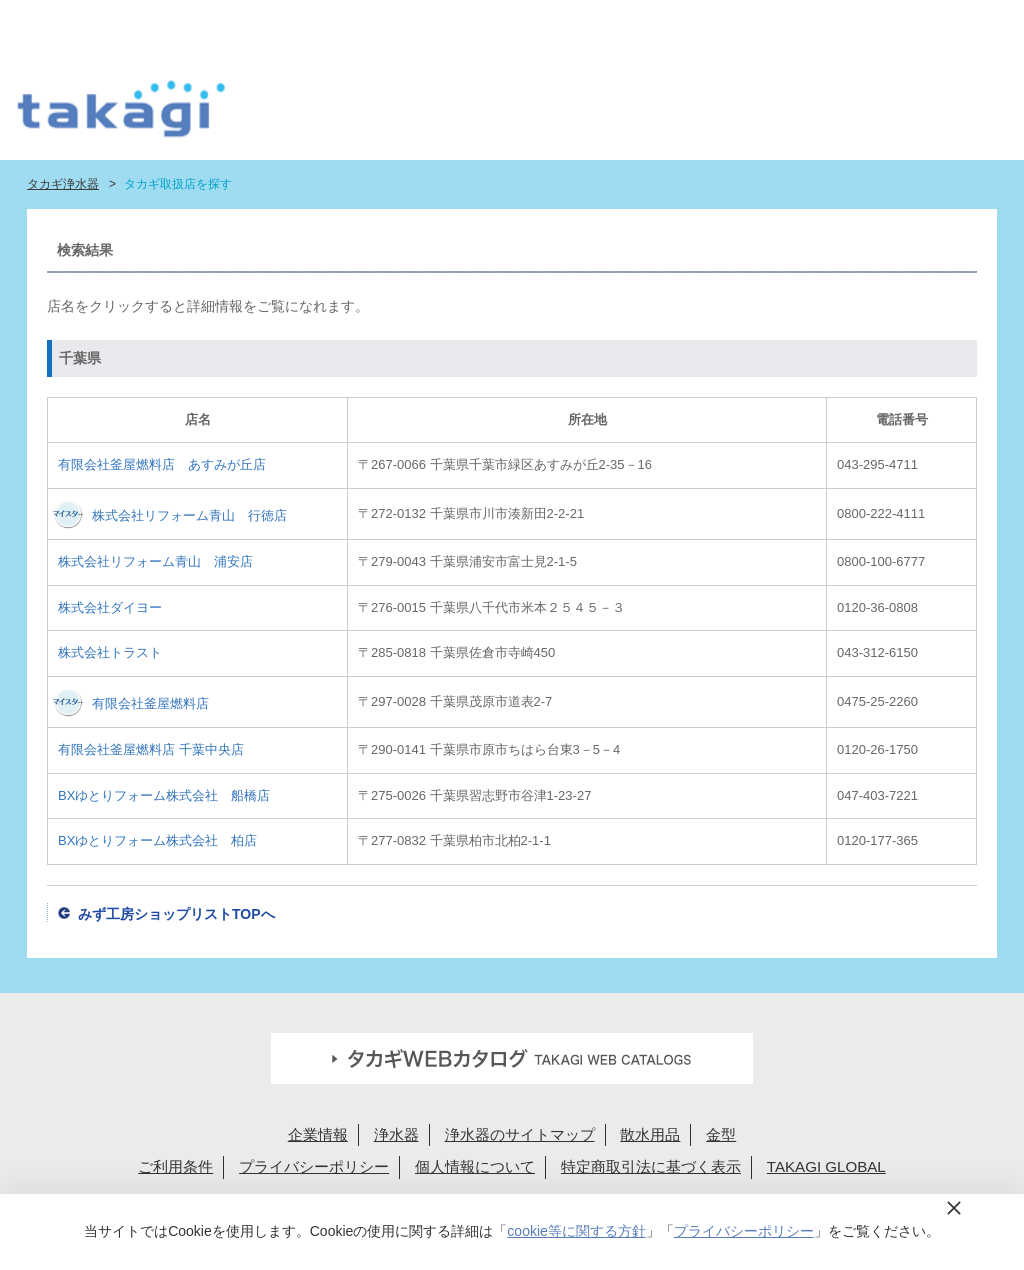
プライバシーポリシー (314, 1166)
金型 (721, 1134)
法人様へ (734, 22)
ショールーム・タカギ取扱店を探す (688, 115)
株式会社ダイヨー (110, 607)
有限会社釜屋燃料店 (150, 703)
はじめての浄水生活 (316, 115)
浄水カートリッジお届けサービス (829, 115)
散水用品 (650, 1134)
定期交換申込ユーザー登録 (437, 22)
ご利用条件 (175, 1166)
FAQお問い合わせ (578, 22)
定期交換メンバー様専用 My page (909, 22)
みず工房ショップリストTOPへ (176, 914)
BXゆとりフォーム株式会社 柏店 (157, 840)
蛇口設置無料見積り (296, 22)
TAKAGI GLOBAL (826, 1166)
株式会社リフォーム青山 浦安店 (155, 561)
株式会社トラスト (110, 652)
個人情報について (475, 1166)
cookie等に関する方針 (576, 1231)
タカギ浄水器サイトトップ (247, 115)
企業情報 (318, 1134)
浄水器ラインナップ (418, 115)
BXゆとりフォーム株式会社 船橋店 (164, 795)
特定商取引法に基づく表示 (651, 1166)
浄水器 (396, 1134)
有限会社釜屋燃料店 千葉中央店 (151, 749)
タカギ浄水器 (63, 184)
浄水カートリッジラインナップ (541, 115)
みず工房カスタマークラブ (943, 115)
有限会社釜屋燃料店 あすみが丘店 (162, 464)
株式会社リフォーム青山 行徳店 (189, 515)
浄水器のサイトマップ (520, 1134)
